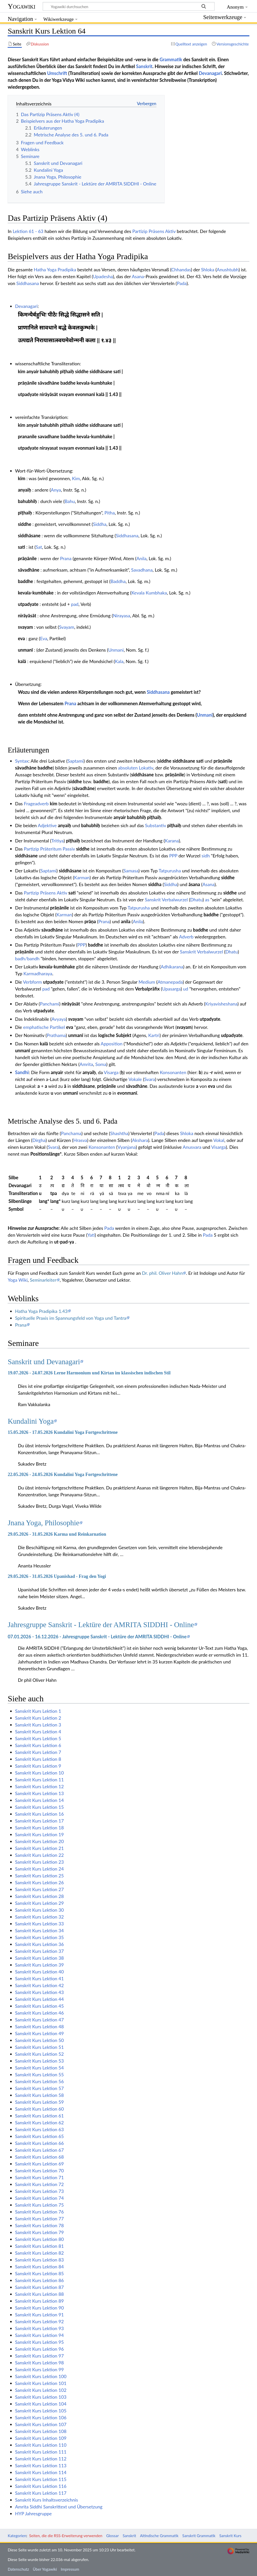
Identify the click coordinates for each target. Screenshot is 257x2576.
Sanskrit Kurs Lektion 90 (39, 2308)
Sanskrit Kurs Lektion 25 (39, 1875)
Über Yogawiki (45, 2569)
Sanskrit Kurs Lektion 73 (39, 2191)
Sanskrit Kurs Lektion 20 (39, 1841)
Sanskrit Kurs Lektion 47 (39, 2019)
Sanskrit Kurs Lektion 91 (39, 2314)
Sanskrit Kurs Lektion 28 (39, 1896)
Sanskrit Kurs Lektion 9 (38, 1766)
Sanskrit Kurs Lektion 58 (39, 2095)
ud (185, 989)
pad (74, 604)
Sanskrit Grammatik (198, 2535)
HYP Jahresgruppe (33, 2513)
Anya (56, 490)
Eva (43, 638)
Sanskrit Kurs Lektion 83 (39, 2260)
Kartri (154, 1035)
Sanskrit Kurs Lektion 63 (39, 2129)
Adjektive (47, 825)
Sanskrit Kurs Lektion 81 (39, 2246)
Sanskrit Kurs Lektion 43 (39, 1992)
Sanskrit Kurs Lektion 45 (39, 2006)
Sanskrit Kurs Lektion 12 (39, 1786)
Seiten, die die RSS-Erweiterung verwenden (65, 2535)
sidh (206, 855)
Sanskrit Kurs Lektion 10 (39, 1773)
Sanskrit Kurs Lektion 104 (40, 2404)
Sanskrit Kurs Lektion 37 (39, 1951)
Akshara (140, 1140)
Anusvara (192, 1147)
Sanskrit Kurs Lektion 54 (39, 2067)
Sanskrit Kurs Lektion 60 (39, 2109)
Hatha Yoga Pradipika (55, 269)
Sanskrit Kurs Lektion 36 (39, 1944)
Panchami (49, 1004)
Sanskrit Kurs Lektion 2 (38, 1718)
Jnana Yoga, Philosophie (43, 1523)
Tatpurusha (170, 870)
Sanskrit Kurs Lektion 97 (39, 2356)
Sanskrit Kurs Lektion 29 (39, 1903)
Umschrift (57, 73)
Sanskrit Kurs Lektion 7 (38, 1752)
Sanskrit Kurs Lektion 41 (39, 1978)
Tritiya (57, 840)
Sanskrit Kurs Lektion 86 (39, 2280)
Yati (91, 1235)
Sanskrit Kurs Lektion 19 (39, 1834)
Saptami (76, 761)
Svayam (66, 627)
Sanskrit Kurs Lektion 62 (39, 2122)
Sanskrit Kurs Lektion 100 (40, 2376)
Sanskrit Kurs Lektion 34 (39, 1930)
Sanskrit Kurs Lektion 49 (39, 2033)
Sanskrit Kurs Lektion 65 (39, 2136)
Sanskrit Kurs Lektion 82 (39, 2253)
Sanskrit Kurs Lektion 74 (39, 2198)
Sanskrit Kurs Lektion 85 (39, 2273)
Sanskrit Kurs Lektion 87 (39, 2287)
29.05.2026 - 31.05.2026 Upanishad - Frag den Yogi (57, 1576)
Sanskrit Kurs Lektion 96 (39, 2349)
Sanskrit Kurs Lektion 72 (39, 2184)
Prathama (56, 1035)
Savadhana (142, 570)
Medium (147, 982)
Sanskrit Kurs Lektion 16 (39, 1814)
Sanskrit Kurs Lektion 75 (39, 2205)
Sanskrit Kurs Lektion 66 (39, 2143)
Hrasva (80, 1140)
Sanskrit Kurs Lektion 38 (39, 1958)
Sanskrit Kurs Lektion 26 (39, 1882)
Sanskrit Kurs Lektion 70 (39, 2170)
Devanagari (210, 73)
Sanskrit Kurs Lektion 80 (39, 2239)
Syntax (21, 761)
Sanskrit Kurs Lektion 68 (39, 2157)
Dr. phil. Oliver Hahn (162, 1273)
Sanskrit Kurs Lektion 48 (39, 2026)
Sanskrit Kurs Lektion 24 (39, 1869)
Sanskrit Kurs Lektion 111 (40, 2452)
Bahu (70, 501)
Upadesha (103, 276)
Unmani (116, 650)
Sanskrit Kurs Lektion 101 (40, 2383)
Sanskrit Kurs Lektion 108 (40, 2431)
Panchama (71, 1133)
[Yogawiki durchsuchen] (128, 6)
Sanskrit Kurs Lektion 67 (39, 2150)
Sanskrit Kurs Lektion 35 (39, 1937)
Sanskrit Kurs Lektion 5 (38, 1738)
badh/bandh (27, 958)
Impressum (70, 2569)
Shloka (207, 269)
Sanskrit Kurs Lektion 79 (39, 2232)
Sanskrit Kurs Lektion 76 (39, 2211)
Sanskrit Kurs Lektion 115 (40, 2479)
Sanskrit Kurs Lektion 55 (39, 2074)
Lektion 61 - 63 (28, 231)
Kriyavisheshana (221, 1004)
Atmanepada (170, 982)
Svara (149, 1079)
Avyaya (59, 1019)
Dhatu (196, 899)
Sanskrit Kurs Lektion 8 (38, 1759)
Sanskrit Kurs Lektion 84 (39, 2266)
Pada (181, 283)
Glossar (112, 2535)
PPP (173, 855)
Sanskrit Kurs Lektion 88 (39, 2294)
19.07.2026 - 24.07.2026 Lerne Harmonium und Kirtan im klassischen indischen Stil (89, 1372)
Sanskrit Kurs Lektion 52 (39, 2054)
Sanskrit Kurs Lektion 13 (39, 1793)
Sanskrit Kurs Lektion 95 (39, 2342)
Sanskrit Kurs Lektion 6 (38, 1745)
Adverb (186, 936)
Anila (141, 558)
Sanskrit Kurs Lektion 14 (39, 1800)
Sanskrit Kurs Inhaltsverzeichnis (46, 2500)
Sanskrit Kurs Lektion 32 (39, 1917)
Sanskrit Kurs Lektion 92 (39, 2321)
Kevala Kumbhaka (149, 592)
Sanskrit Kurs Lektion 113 (40, 2465)
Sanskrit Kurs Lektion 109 (40, 2438)
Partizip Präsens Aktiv (154, 231)
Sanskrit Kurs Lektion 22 (39, 1855)
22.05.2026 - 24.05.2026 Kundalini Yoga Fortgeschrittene (63, 1474)
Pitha (109, 512)
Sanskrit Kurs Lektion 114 (40, 2472)
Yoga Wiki (17, 1280)
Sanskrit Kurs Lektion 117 (40, 2493)
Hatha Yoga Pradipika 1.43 (41, 1311)
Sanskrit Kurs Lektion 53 (39, 2061)
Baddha (118, 581)
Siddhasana (27, 283)
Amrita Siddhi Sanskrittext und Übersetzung (58, 2506)
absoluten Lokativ (135, 768)
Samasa (130, 870)
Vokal (218, 1140)
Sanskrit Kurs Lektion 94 (39, 2335)
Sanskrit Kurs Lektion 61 (39, 2115)
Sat (39, 547)
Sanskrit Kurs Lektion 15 (39, 1807)
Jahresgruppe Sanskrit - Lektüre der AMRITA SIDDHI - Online (101, 1625)
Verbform (32, 982)
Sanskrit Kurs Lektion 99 (39, 2369)
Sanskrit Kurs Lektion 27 (39, 1889)
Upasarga (171, 989)
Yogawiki (21, 6)
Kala (119, 661)
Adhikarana (172, 966)
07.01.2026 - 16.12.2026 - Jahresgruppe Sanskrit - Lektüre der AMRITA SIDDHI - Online (97, 1636)
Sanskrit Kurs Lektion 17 (39, 1821)
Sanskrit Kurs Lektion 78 (39, 2225)
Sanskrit (144, 66)
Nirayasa (121, 615)
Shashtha (119, 1133)
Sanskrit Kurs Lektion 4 (38, 1731)
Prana (65, 558)
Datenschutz (18, 2569)
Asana (138, 276)
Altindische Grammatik (159, 2535)
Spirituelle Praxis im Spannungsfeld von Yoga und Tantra (70, 1318)
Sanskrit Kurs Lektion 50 (39, 2040)
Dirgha (38, 1140)
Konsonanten (173, 1072)
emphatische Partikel (44, 1027)
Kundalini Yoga (31, 1421)
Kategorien (17, 2535)
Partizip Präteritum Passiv (49, 849)
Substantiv (155, 825)
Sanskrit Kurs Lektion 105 (40, 2410)
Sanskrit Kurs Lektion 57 (39, 2088)
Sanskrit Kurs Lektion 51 (39, 2047)
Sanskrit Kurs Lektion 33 (39, 1923)
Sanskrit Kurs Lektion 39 (39, 1965)
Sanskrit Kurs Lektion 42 (39, 1985)
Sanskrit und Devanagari (44, 1362)
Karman (82, 877)
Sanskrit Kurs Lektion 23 (39, 1862)
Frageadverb (36, 803)
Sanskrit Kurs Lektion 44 (39, 1999)
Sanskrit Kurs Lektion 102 (40, 2390)
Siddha (99, 524)
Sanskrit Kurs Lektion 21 (39, 1848)
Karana (172, 840)
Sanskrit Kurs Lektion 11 (39, 1779)
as (207, 899)
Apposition (111, 1043)
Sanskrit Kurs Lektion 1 (38, 1711)
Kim (76, 478)
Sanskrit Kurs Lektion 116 (40, 2486)
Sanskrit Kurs (230, 2535)
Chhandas (181, 269)
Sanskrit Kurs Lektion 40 (39, 1971)
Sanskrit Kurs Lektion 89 (39, 2301)
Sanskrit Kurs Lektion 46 (39, 2013)
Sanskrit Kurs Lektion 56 (39, 2081)
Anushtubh (227, 269)
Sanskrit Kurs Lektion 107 (40, 2424)
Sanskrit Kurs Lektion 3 (38, 1724)
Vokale (135, 1079)
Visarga (111, 1072)
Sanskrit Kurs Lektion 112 (40, 2458)
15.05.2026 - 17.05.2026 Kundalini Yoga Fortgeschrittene (63, 1432)
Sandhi (22, 1072)
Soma (100, 1064)
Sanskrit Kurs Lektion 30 (39, 1910)
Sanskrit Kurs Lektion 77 (39, 2218)
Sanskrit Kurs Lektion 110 (40, 2445)
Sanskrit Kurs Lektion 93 (39, 2328)
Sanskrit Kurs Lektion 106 (40, 2417)
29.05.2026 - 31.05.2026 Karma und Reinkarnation (57, 1534)
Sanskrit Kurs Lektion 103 (40, 2397)
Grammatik (170, 59)
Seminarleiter (43, 1280)
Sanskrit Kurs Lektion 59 (39, 2102)
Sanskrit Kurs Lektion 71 (39, 2177)
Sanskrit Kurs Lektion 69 (39, 2163)
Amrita (86, 1064)
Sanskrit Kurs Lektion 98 (39, 2362)
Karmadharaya (37, 973)
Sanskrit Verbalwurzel (166, 899)
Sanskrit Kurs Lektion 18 (39, 1827)
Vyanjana (127, 1147)
